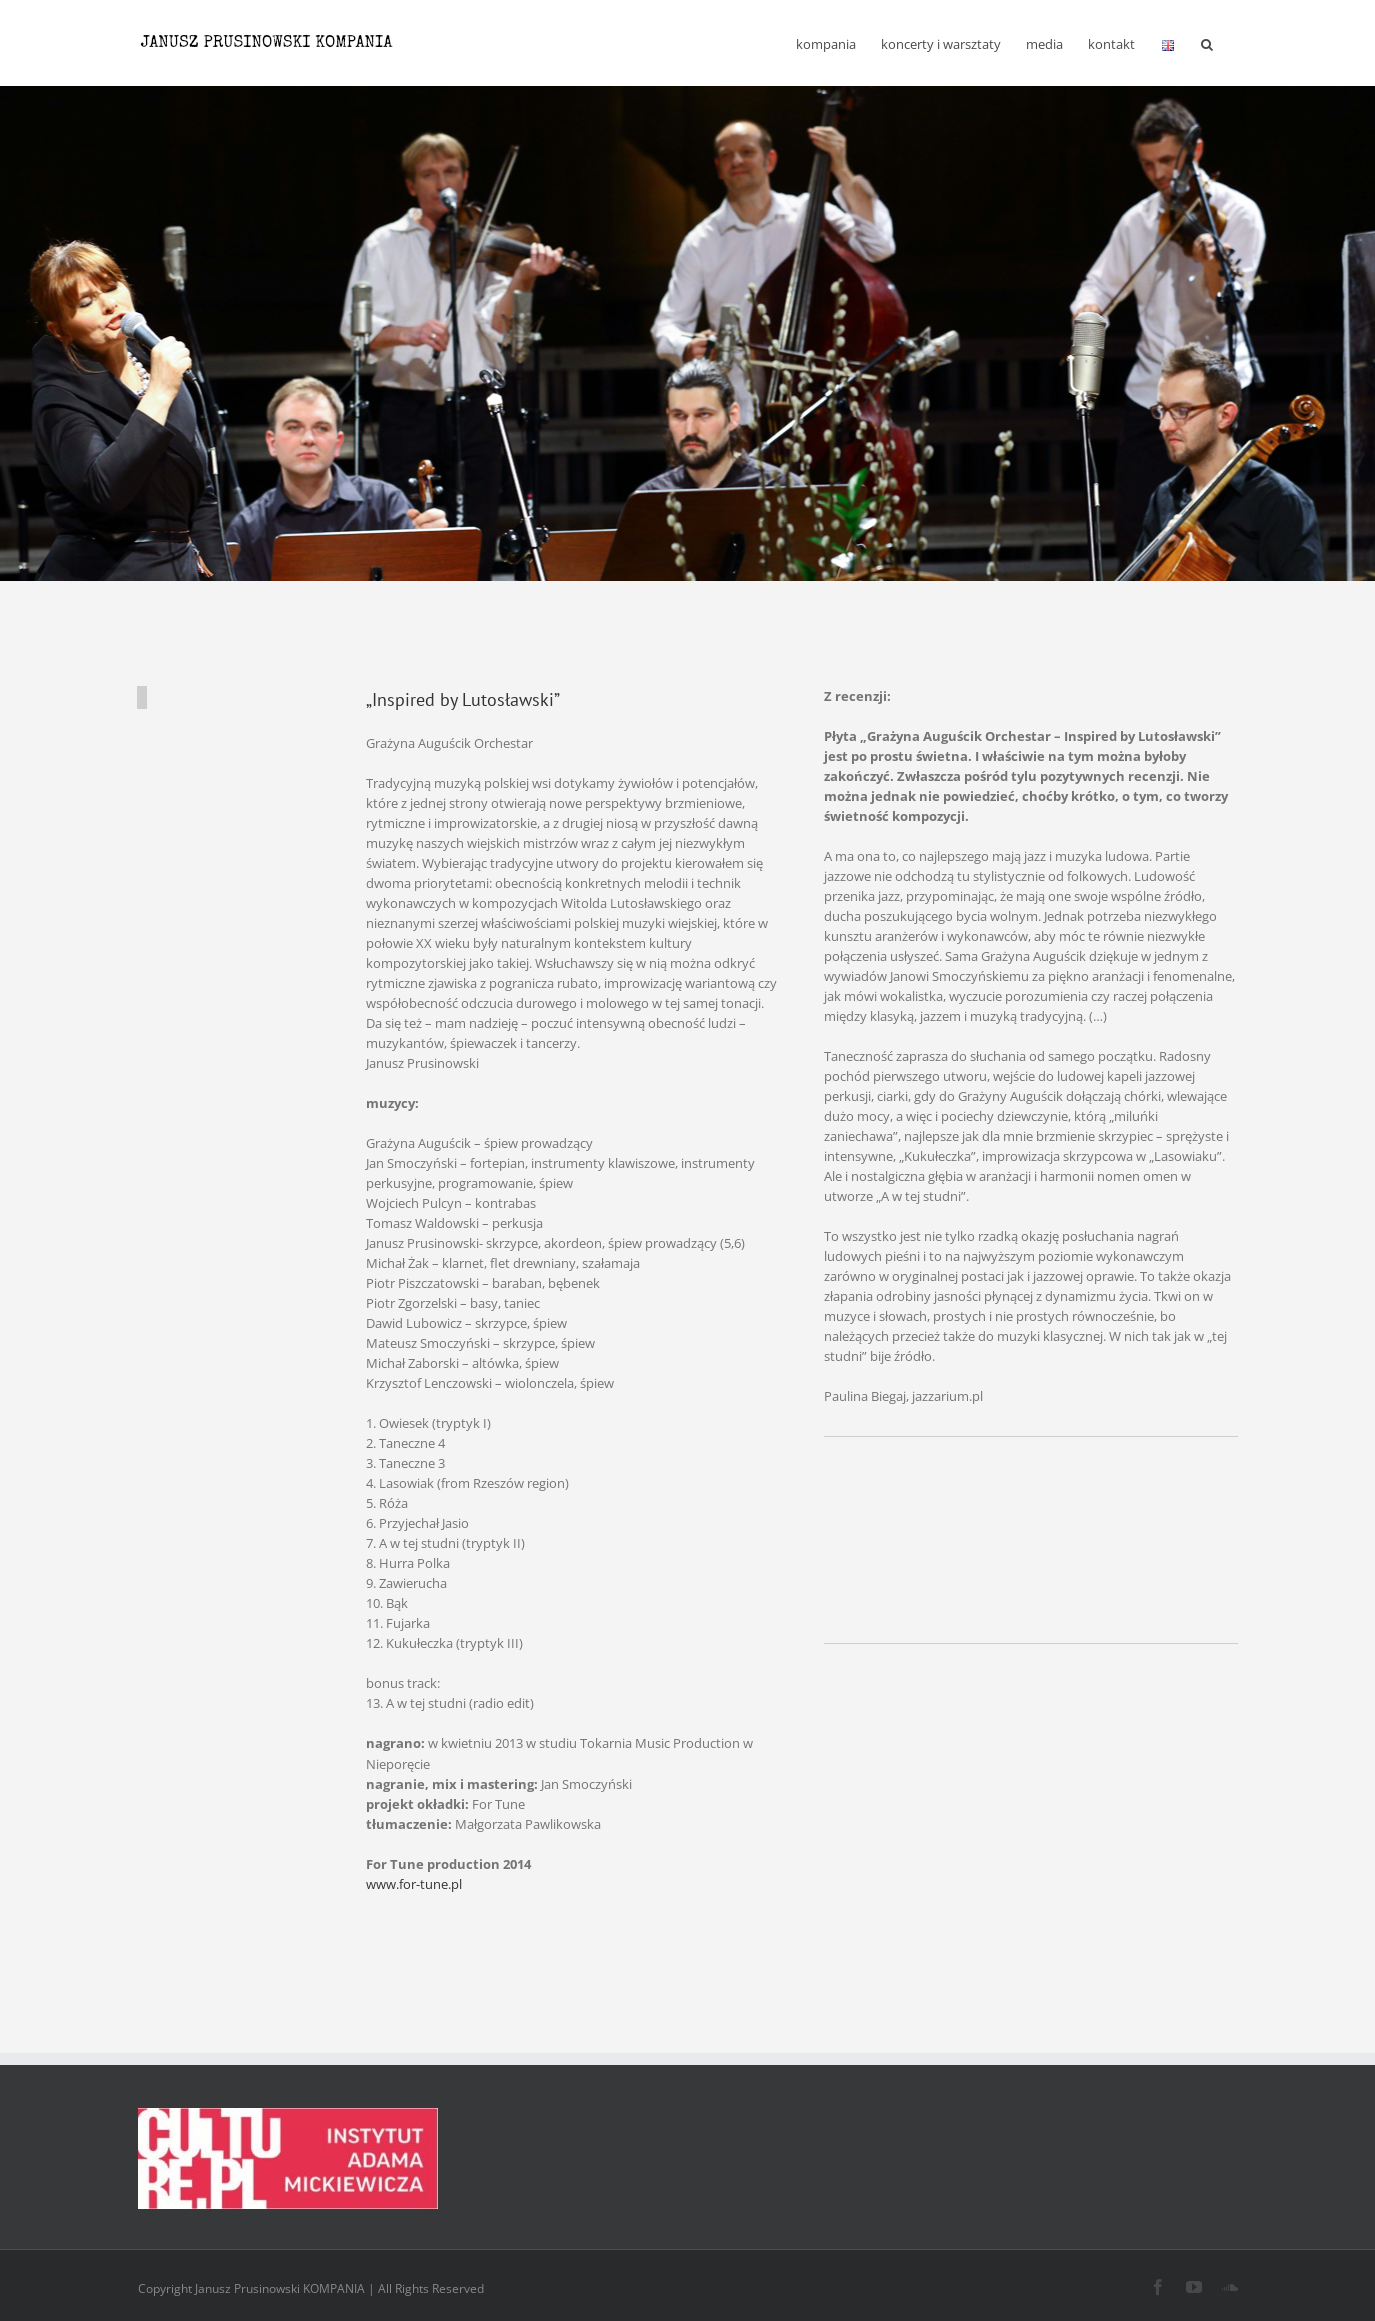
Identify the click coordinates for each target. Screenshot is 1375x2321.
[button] (1207, 43)
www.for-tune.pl (414, 1884)
